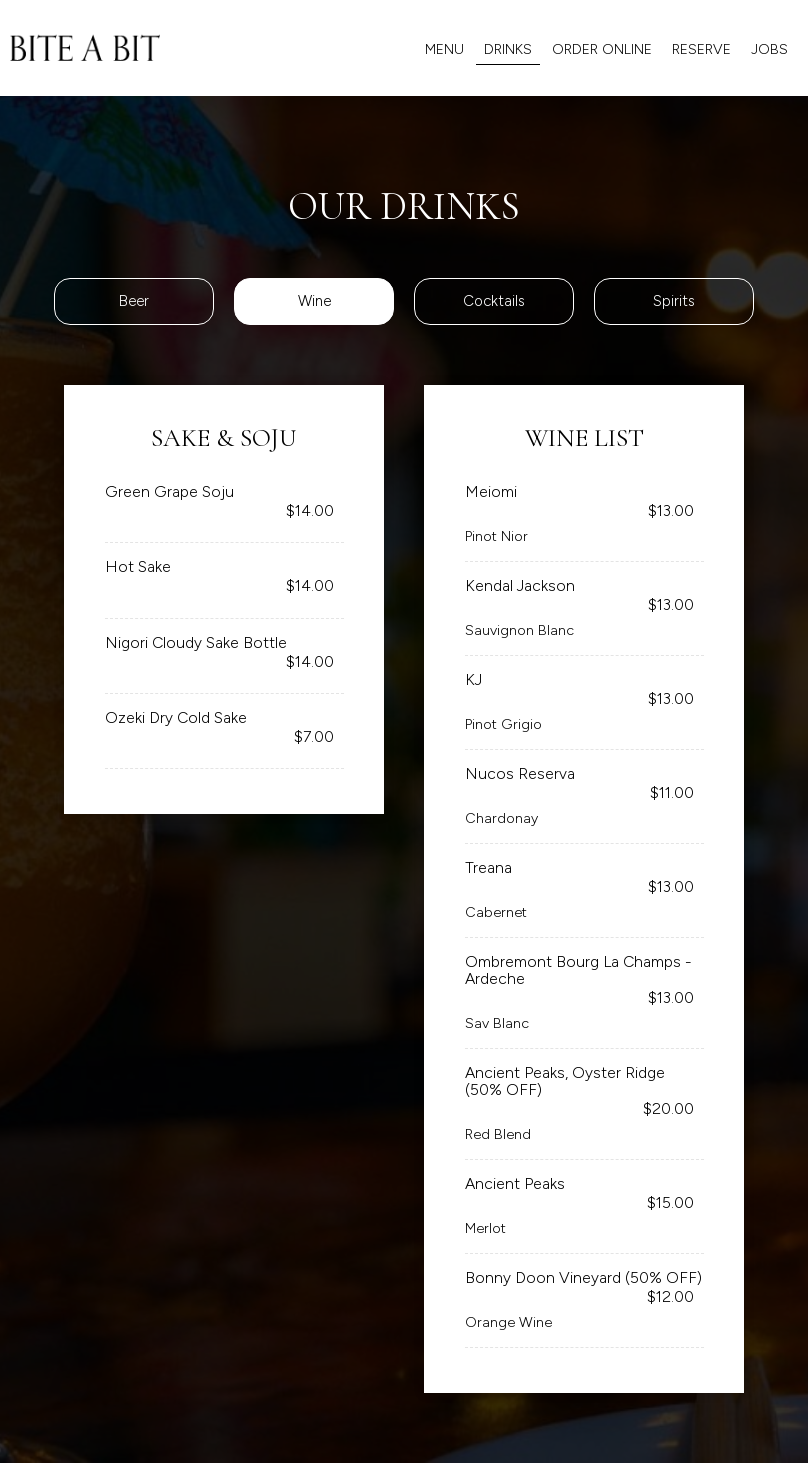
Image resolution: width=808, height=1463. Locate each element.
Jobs (769, 49)
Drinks (508, 49)
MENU (444, 49)
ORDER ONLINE (602, 49)
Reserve (701, 49)
